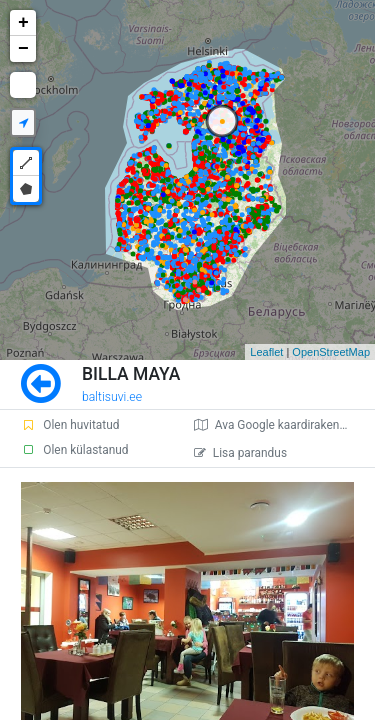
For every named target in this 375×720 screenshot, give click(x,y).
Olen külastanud (74, 450)
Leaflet (266, 352)
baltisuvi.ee (112, 397)
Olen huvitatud (70, 425)
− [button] (23, 49)
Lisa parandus (240, 453)
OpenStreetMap (331, 352)
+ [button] (23, 23)
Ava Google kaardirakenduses (282, 425)
